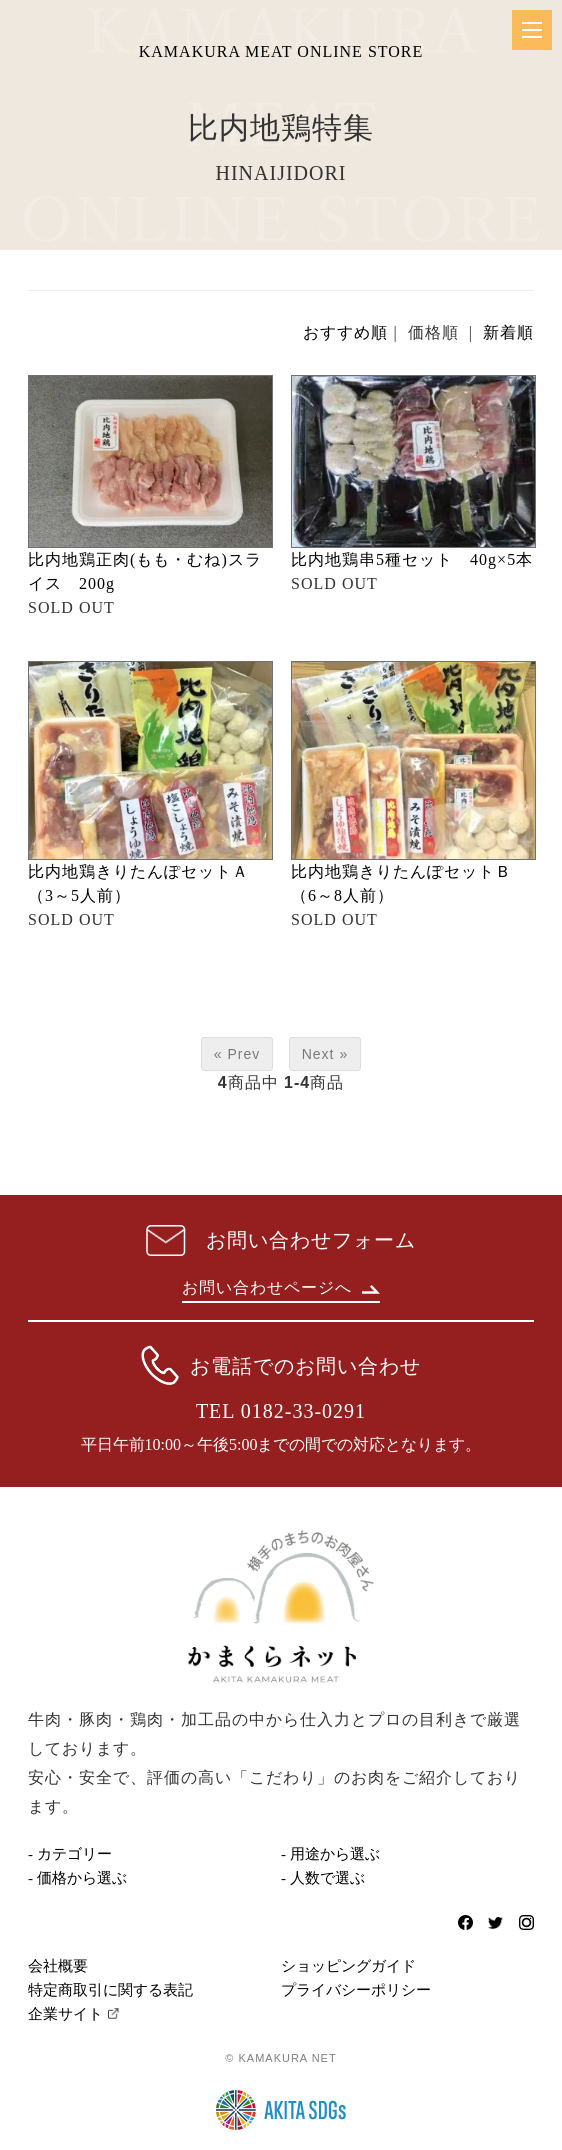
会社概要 (58, 1966)
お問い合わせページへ (281, 1287)
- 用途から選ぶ (330, 1854)
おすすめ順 (345, 332)
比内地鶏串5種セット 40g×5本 (412, 559)
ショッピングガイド (348, 1966)
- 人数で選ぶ (323, 1878)
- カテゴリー (70, 1854)
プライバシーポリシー (356, 1990)
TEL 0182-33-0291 (281, 1411)
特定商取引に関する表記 (110, 1990)
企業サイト (65, 2014)
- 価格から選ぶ (77, 1878)
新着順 (508, 332)
